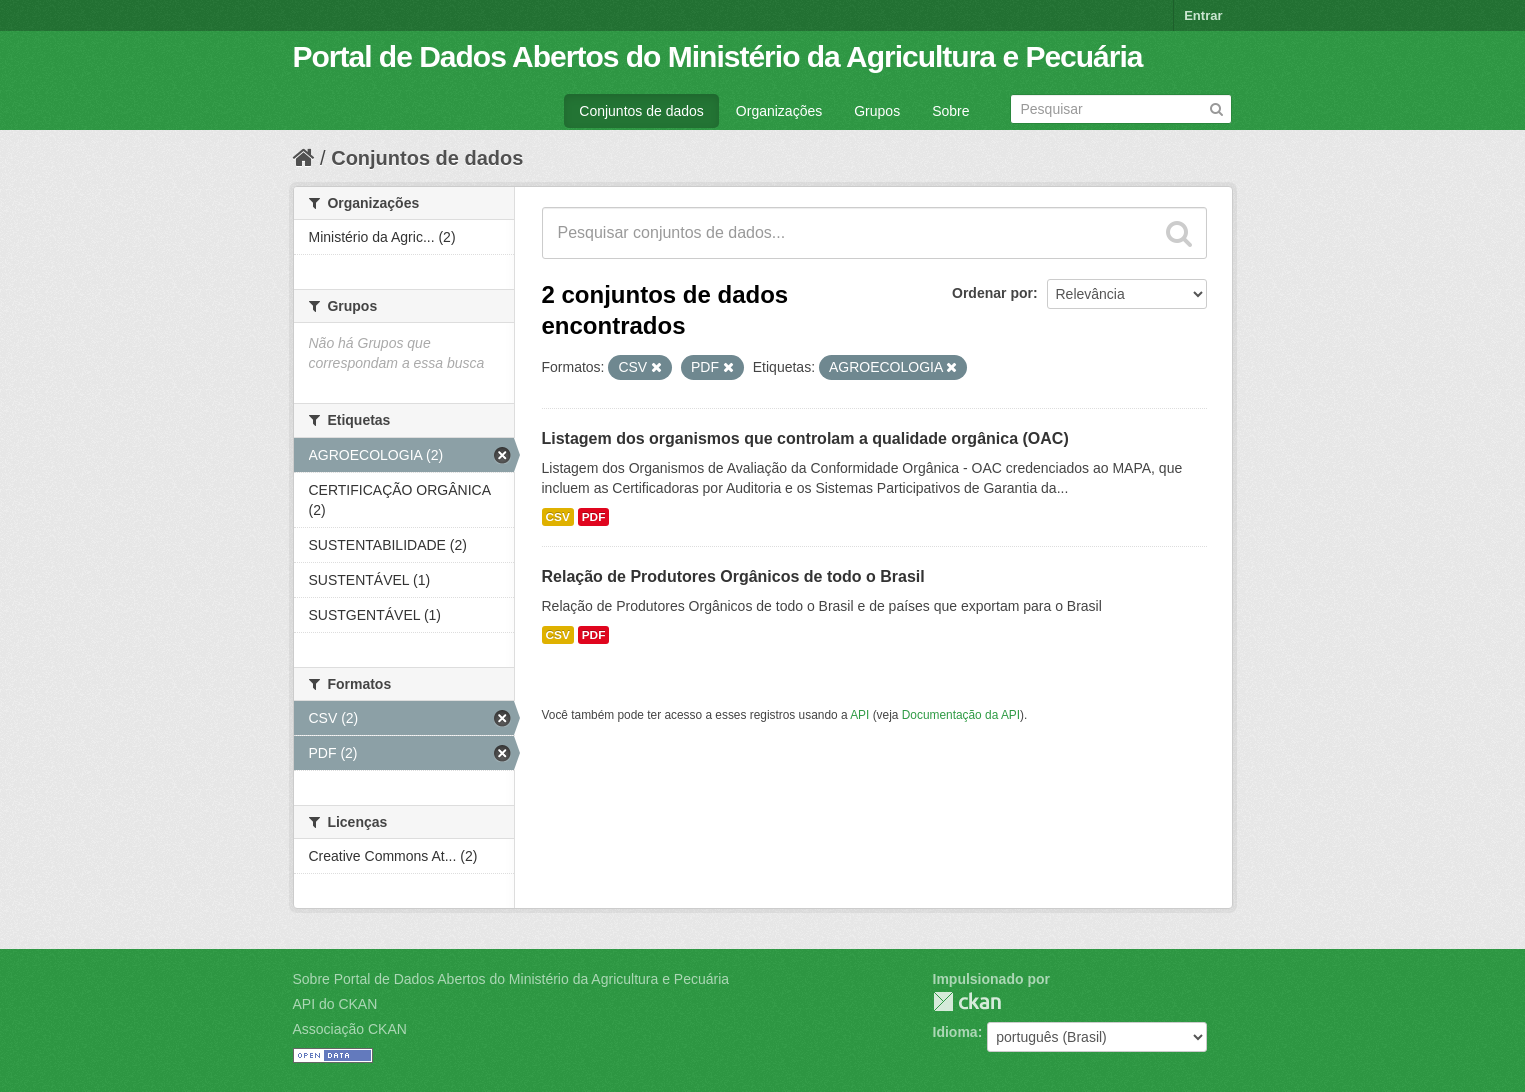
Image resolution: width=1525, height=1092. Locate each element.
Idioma (955, 1032)
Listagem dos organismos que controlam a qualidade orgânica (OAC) (805, 438)
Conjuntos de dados (641, 111)
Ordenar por (992, 293)
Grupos (877, 111)
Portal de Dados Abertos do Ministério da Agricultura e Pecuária (718, 56)
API (859, 715)
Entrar (1203, 15)
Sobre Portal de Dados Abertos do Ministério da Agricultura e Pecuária (511, 979)
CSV (558, 517)
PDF (594, 517)
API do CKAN (335, 1004)
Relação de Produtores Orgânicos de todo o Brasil (733, 576)
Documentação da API (961, 715)
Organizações (779, 111)
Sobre (950, 111)
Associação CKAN (350, 1029)
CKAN (967, 1001)
